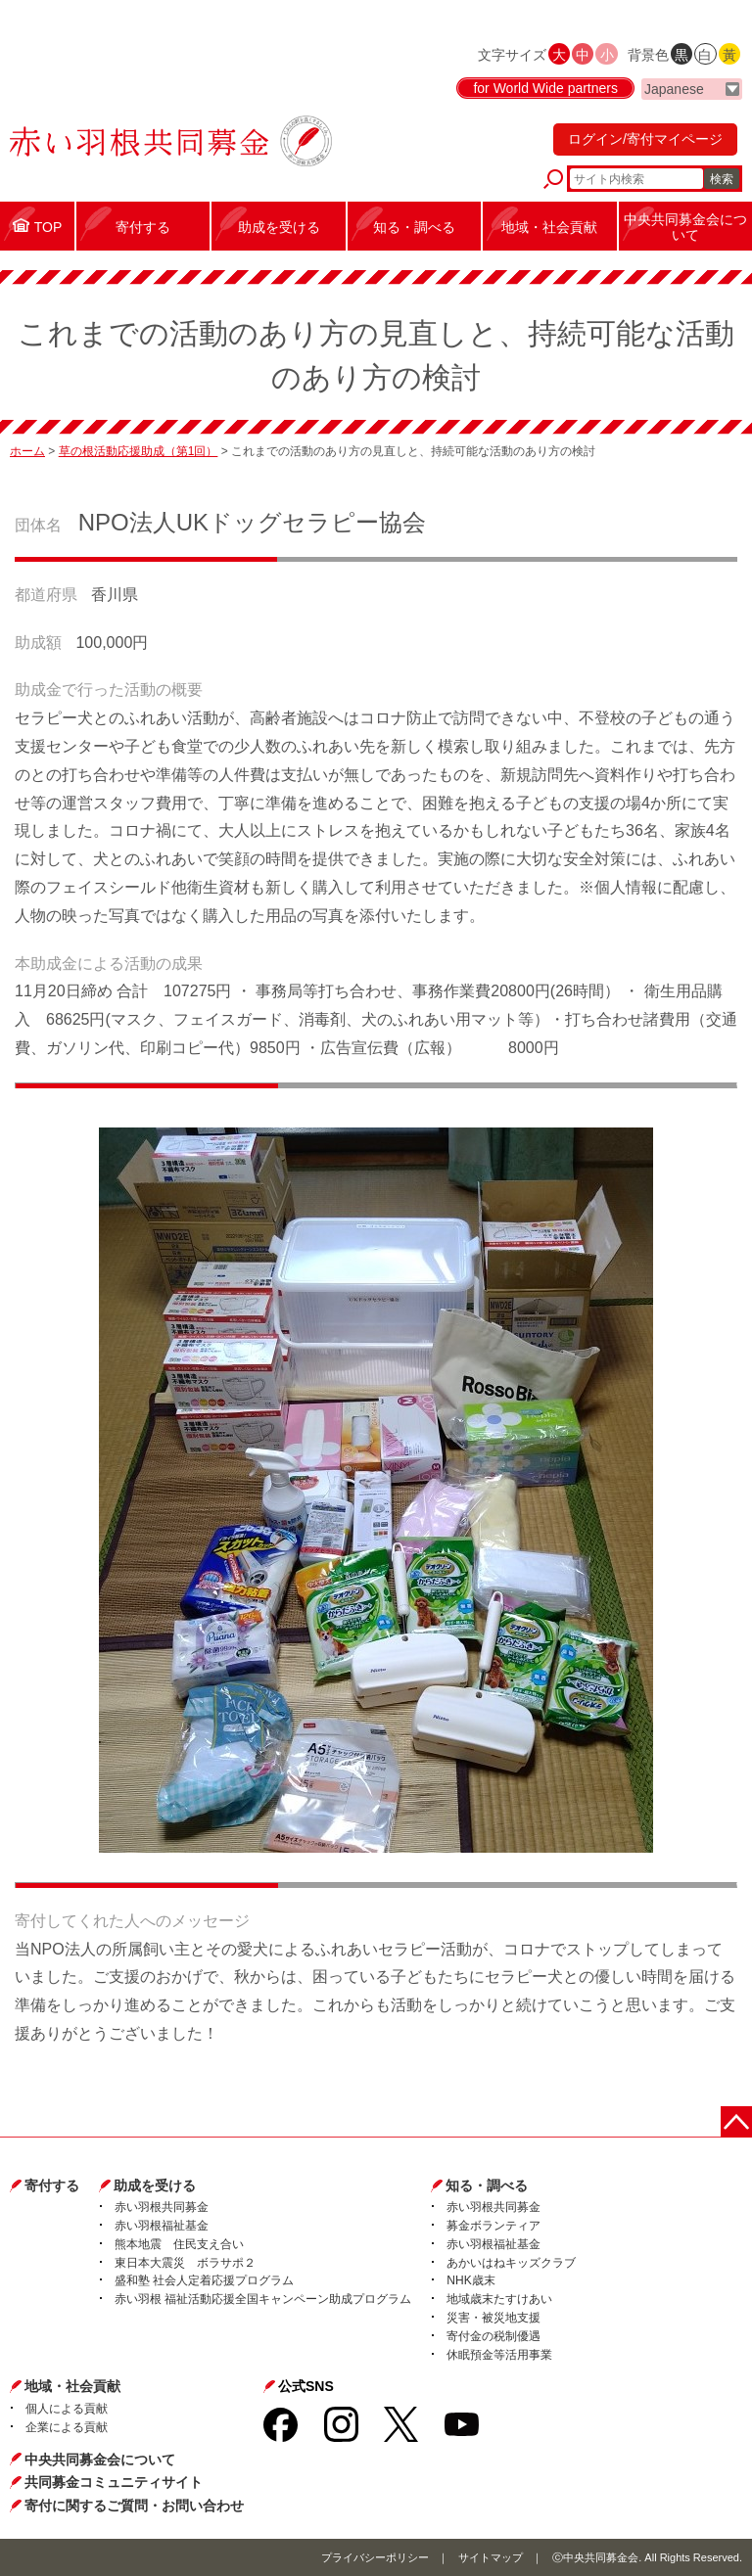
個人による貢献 (66, 2408)
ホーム (27, 451)
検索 (721, 179)
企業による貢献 (66, 2427)
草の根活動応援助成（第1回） (138, 451)
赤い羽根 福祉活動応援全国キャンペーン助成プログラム (263, 2299)
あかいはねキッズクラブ (511, 2263)
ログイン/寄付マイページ (645, 139)
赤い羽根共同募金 (162, 2207)
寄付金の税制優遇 (493, 2336)
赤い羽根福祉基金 (162, 2225)
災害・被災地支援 (493, 2317)
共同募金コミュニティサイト (113, 2482)
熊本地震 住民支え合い (179, 2244)
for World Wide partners (545, 88)
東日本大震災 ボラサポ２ (185, 2263)
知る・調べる (487, 2185)
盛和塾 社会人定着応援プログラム (204, 2280)
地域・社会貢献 (72, 2386)
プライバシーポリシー (375, 2557)
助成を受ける (155, 2185)
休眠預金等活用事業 (499, 2355)
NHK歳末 (470, 2280)
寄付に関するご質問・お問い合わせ (134, 2505)
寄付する (51, 2185)
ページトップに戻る (736, 2122)
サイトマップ (490, 2557)
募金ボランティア (493, 2225)
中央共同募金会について (99, 2459)
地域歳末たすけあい (499, 2299)
